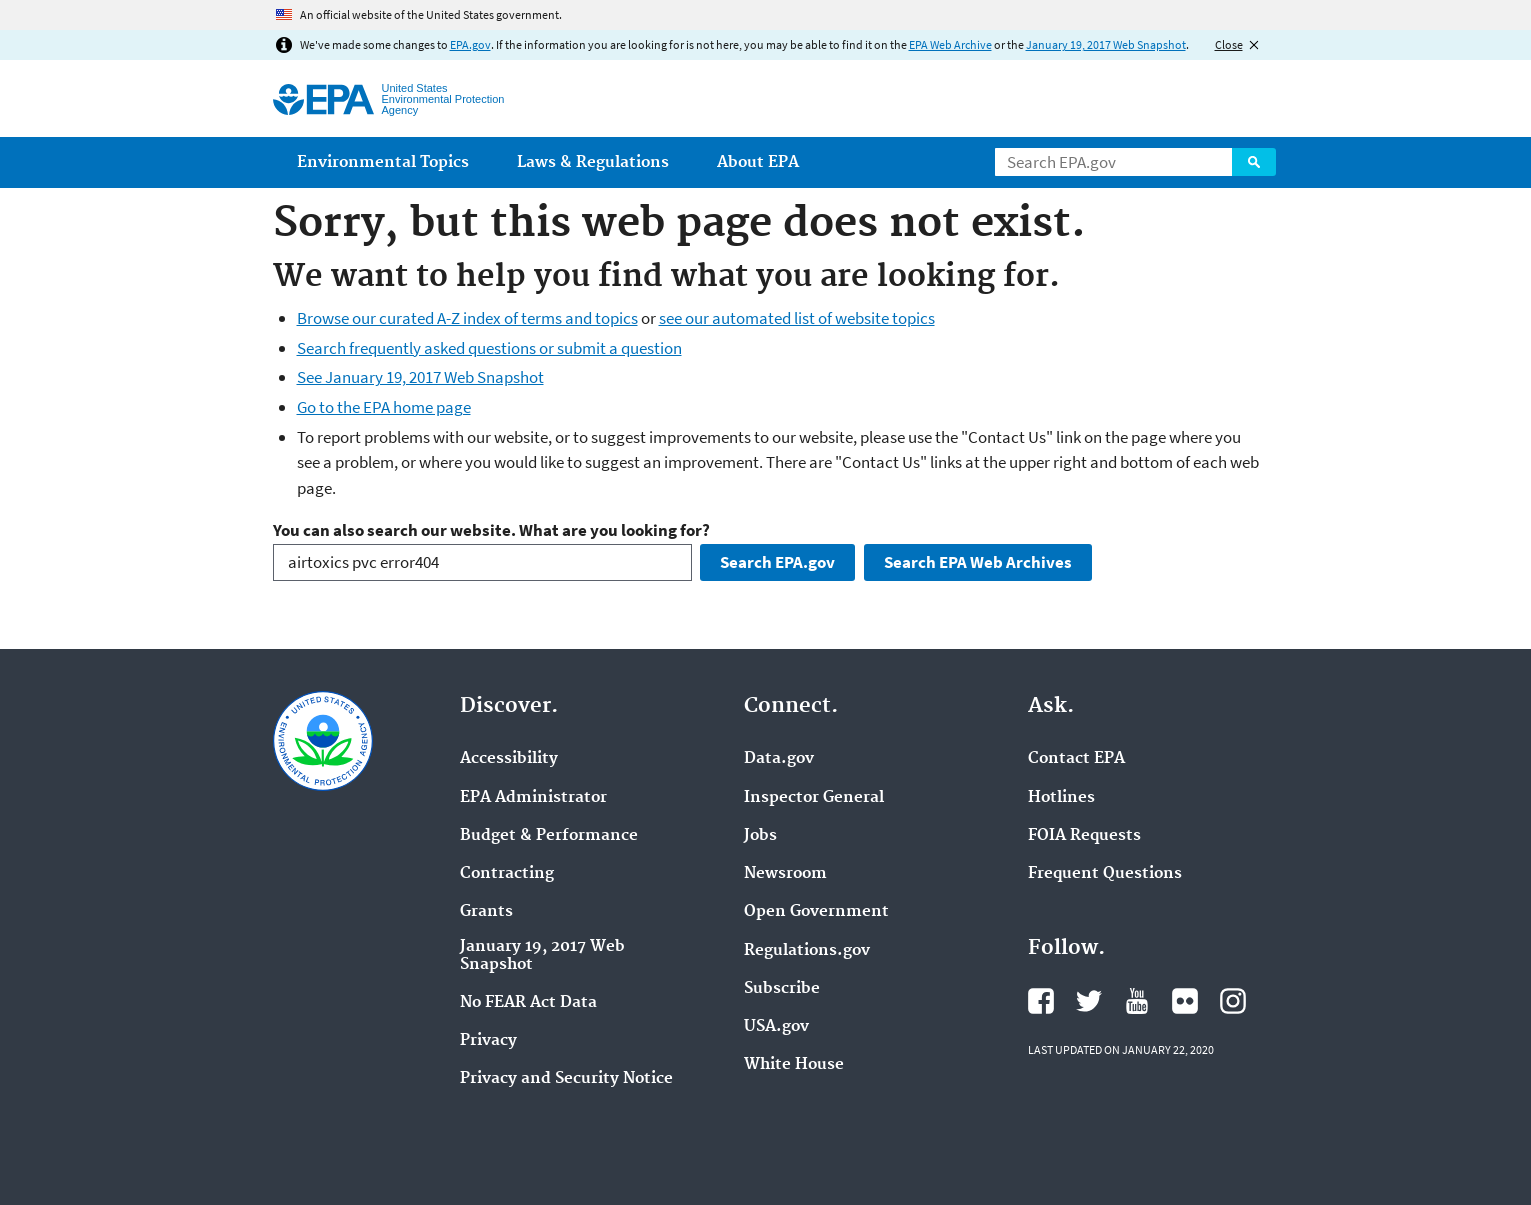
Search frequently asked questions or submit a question (489, 348)
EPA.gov (470, 44)
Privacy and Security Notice (566, 1079)
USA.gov (776, 1027)
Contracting (507, 874)
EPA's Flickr (1185, 1001)
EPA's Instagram (1233, 1001)
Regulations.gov (807, 951)
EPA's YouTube (1137, 1001)
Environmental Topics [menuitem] (383, 162)
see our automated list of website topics (797, 318)
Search (1254, 162)
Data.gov (779, 759)
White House (794, 1065)
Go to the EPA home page (384, 407)
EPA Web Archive (950, 44)
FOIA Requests (1084, 836)
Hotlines (1061, 798)
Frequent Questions (1105, 874)
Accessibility (509, 759)
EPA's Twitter (1089, 1001)
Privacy (488, 1041)
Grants (486, 912)
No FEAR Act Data (528, 1003)
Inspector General (814, 798)
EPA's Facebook (1041, 1001)
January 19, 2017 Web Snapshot (1106, 44)
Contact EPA (1076, 759)
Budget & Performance (549, 836)
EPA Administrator (533, 798)
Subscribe (782, 989)
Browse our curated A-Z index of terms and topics (467, 318)
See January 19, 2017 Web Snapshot (420, 377)
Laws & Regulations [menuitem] (593, 162)
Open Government (816, 912)
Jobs (760, 836)
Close (1229, 44)
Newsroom (785, 874)
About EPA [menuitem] (758, 162)
